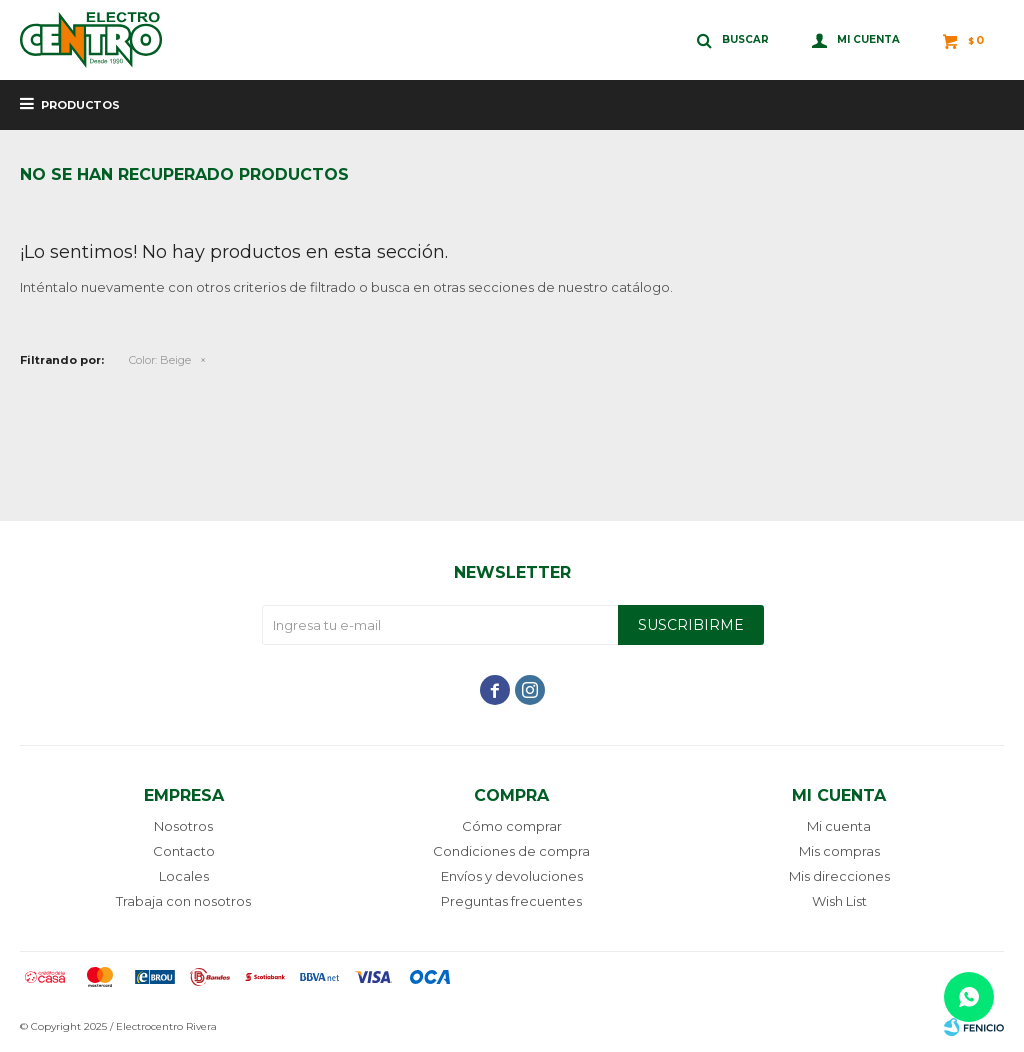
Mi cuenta (839, 826)
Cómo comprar (512, 826)
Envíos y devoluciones (512, 876)
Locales (184, 876)
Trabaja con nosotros (183, 901)
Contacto (184, 851)
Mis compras (839, 851)
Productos (80, 105)
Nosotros (183, 826)
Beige (160, 360)
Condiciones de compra (511, 851)
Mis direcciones (839, 876)
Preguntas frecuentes (511, 901)
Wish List (839, 901)
